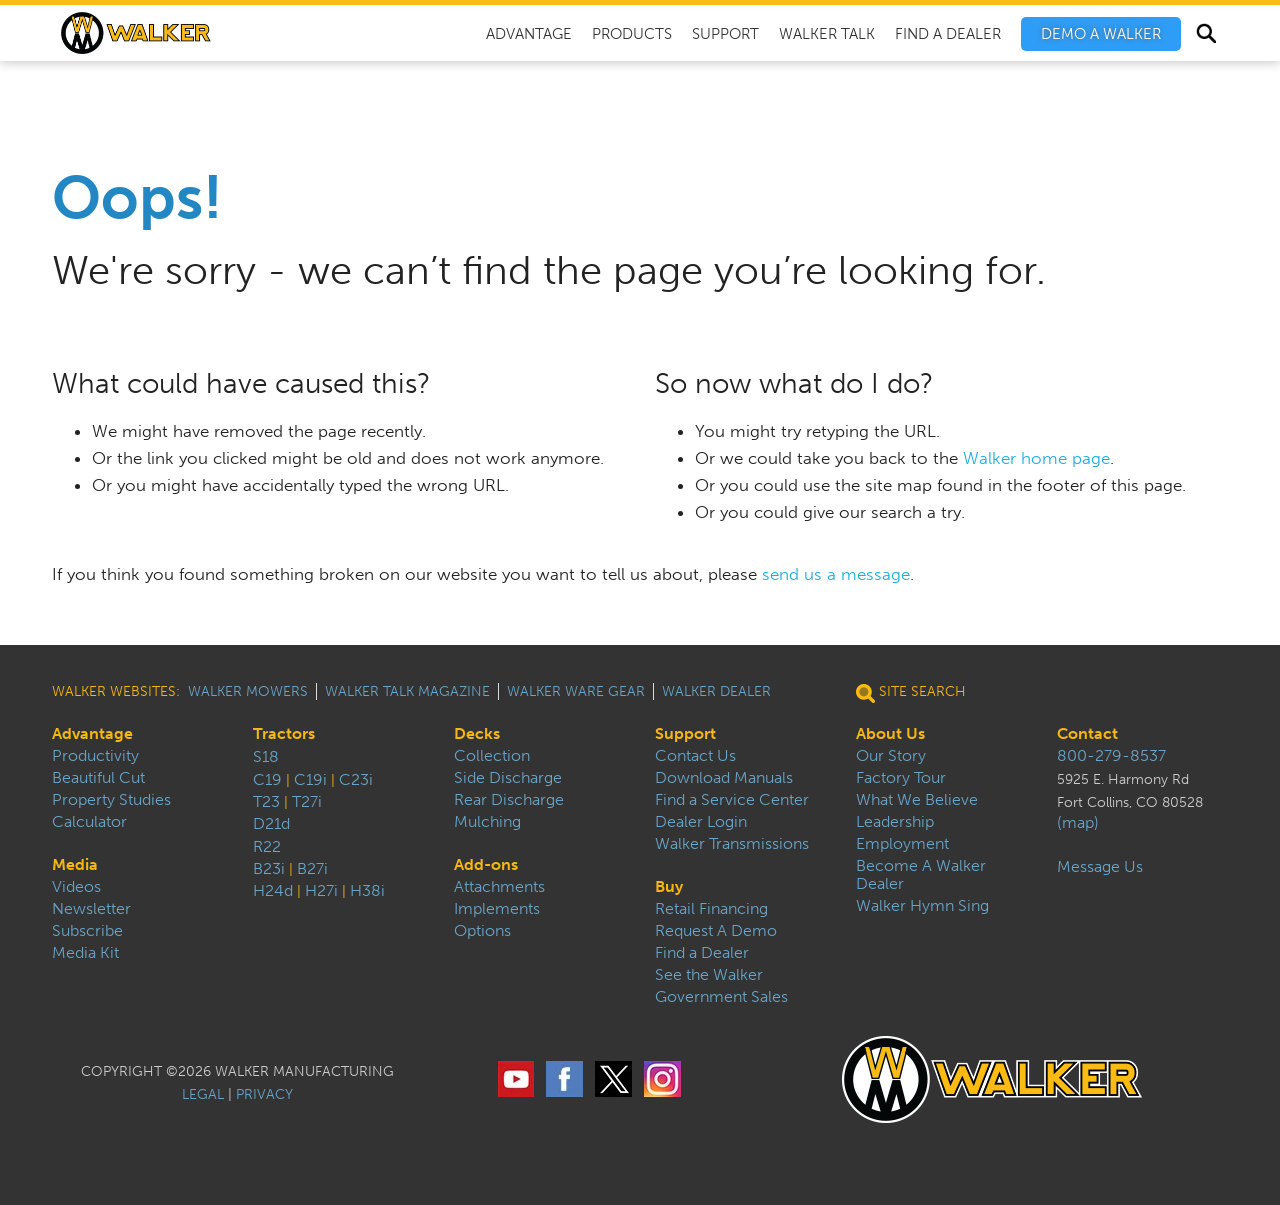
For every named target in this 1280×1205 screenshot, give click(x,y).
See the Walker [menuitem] (709, 975)
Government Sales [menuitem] (721, 997)
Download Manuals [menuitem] (724, 778)
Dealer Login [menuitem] (701, 822)
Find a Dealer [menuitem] (702, 953)
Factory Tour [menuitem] (901, 778)
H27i (321, 890)
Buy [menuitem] (669, 887)
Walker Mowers (248, 691)
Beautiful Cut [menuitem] (98, 778)
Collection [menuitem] (492, 756)
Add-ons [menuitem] (486, 865)
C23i (356, 779)
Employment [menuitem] (902, 844)
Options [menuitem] (482, 931)
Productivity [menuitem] (95, 756)
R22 (267, 846)
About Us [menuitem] (890, 734)
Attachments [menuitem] (499, 887)
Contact (1087, 734)
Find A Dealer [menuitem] (948, 34)
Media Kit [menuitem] (85, 953)
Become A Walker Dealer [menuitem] (921, 875)
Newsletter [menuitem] (91, 909)
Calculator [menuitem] (89, 822)
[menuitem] (1101, 34)
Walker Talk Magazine (407, 691)
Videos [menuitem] (76, 887)
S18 (266, 756)
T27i (307, 801)
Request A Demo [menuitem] (716, 931)
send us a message (836, 574)
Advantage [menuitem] (529, 34)
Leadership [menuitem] (895, 822)
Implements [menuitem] (497, 909)
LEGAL (203, 1094)
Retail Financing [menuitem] (711, 909)
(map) (1078, 823)
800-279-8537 (1111, 756)
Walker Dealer (716, 691)
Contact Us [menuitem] (695, 756)
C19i (310, 779)
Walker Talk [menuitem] (827, 34)
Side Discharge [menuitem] (508, 778)
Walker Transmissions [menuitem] (732, 844)
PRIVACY (264, 1094)
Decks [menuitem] (477, 734)
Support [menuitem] (725, 34)
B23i (269, 868)
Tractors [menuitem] (284, 734)
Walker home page (1036, 458)
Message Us (1100, 867)
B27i (312, 868)
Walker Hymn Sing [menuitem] (922, 906)
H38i (367, 890)
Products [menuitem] (632, 34)
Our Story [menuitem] (891, 756)
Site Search (911, 691)
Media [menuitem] (75, 865)
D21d (271, 823)
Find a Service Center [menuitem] (732, 800)
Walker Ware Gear (576, 691)
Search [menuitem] (1205, 36)
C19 (267, 779)
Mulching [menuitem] (487, 822)
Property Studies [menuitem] (111, 800)
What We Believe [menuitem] (917, 800)
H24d (273, 890)
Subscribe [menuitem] (87, 931)
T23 (266, 801)
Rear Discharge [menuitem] (509, 800)
